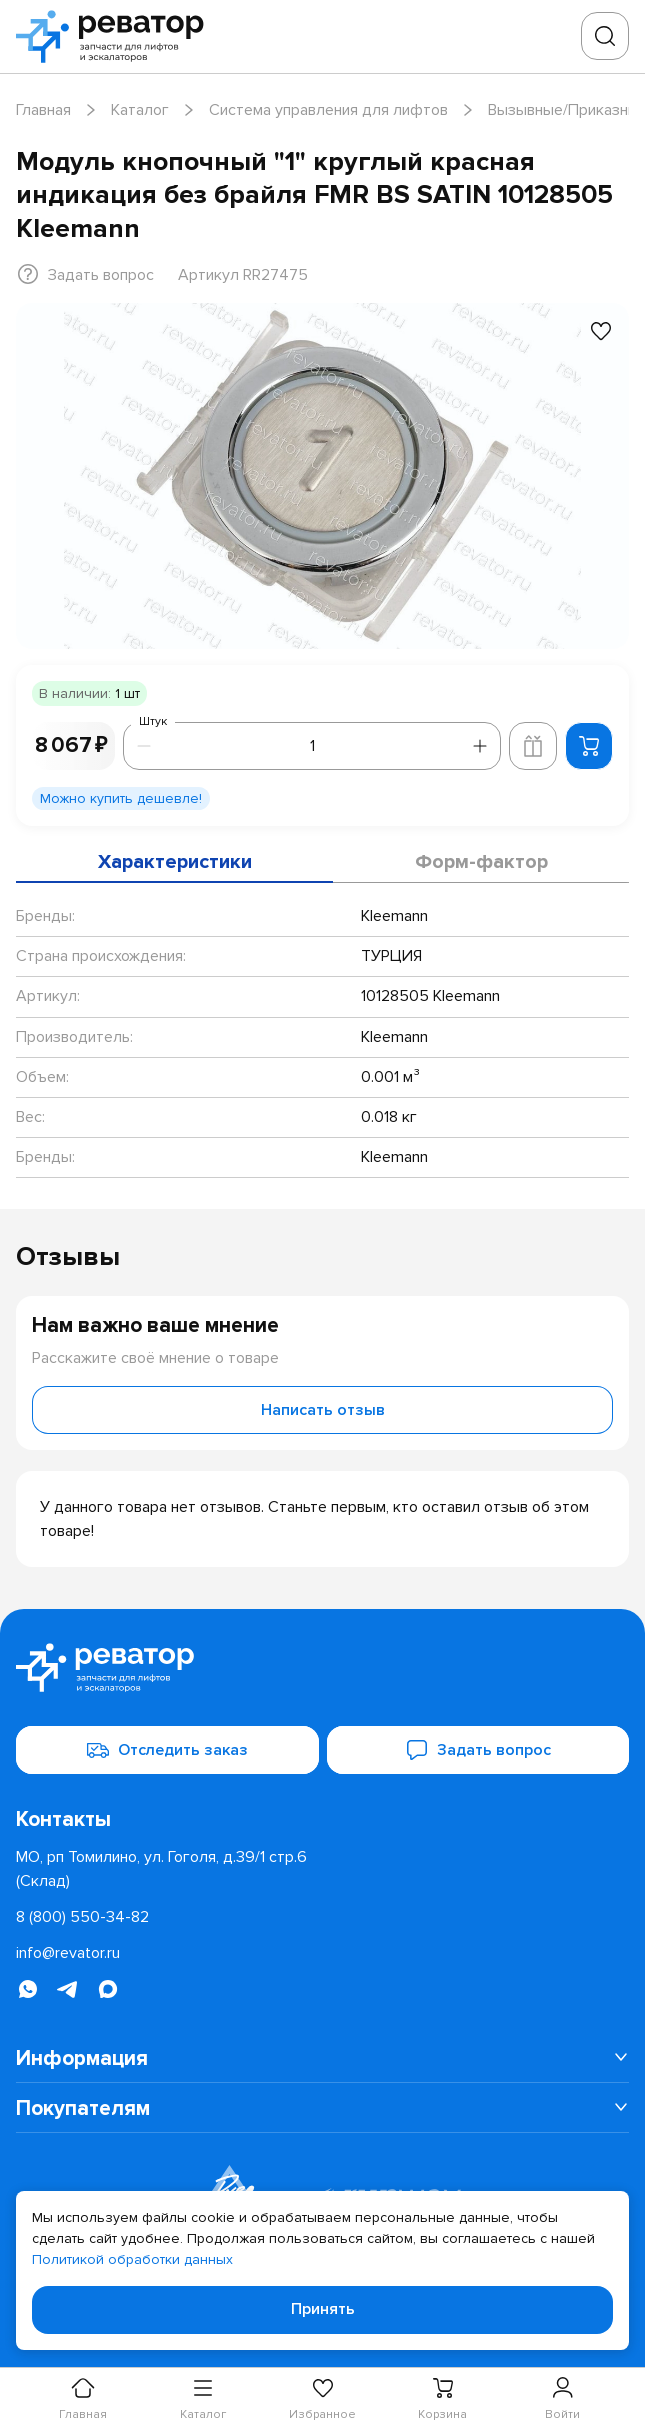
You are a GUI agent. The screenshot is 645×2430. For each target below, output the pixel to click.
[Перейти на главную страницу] (116, 36)
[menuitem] (322, 2058)
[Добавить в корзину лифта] (533, 746)
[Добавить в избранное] (601, 331)
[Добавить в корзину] (589, 746)
